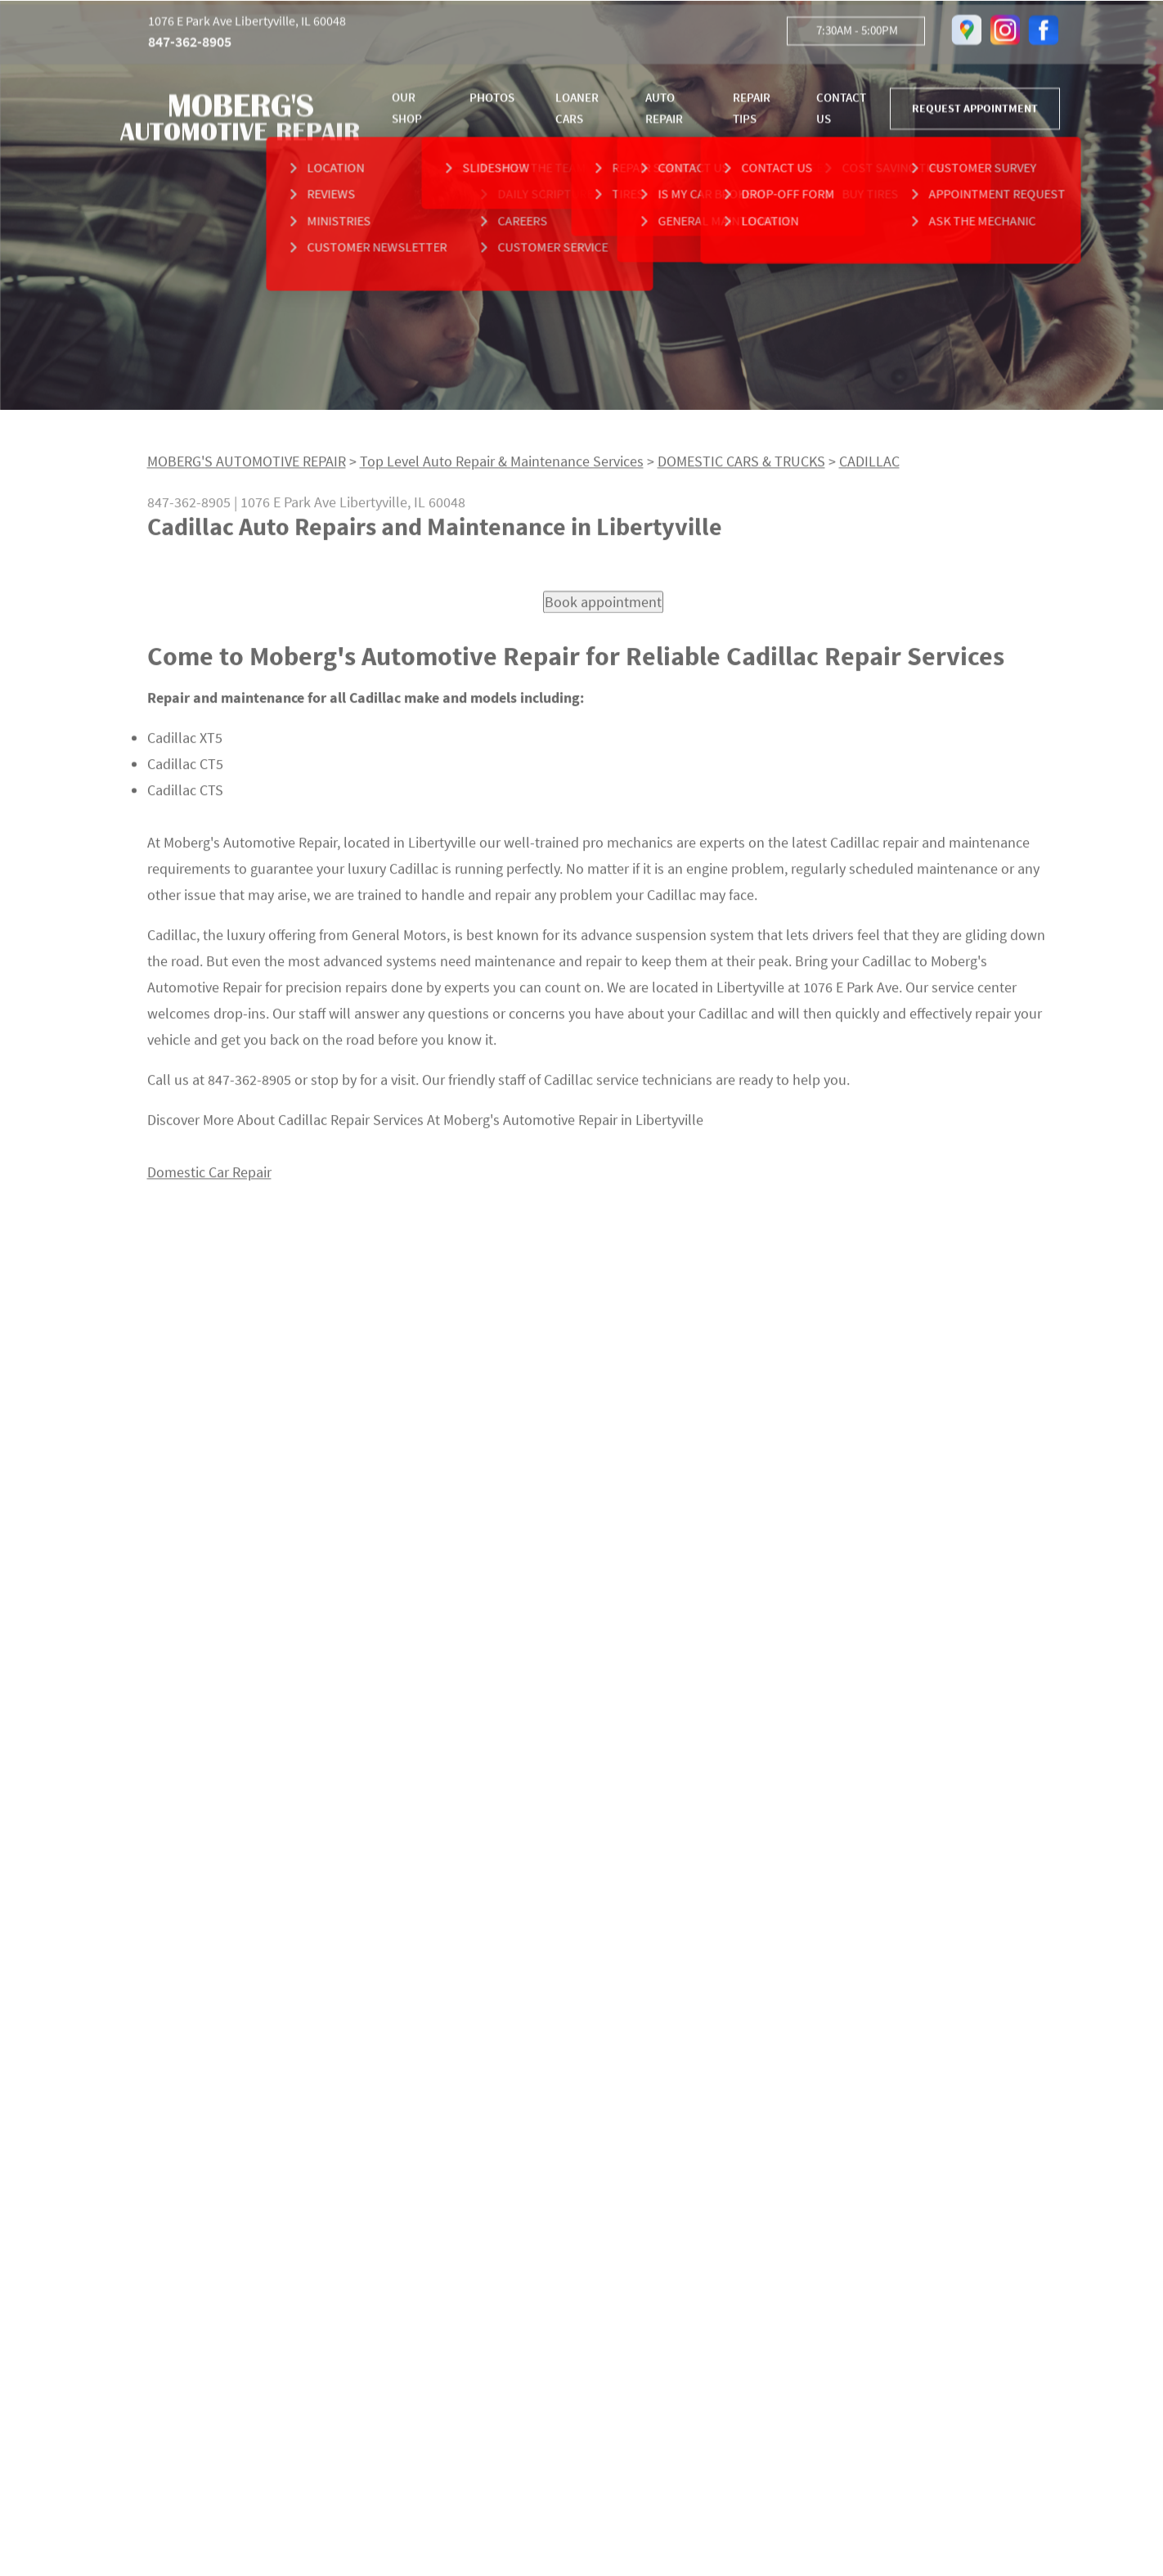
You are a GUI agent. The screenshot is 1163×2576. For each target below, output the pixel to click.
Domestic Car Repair (209, 1179)
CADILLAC (869, 467)
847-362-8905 (189, 45)
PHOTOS (491, 100)
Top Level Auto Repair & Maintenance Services (502, 467)
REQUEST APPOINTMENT (975, 111)
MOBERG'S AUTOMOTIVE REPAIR (246, 467)
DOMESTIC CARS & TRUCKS (741, 467)
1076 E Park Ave (288, 508)
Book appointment (603, 608)
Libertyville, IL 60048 (402, 508)
